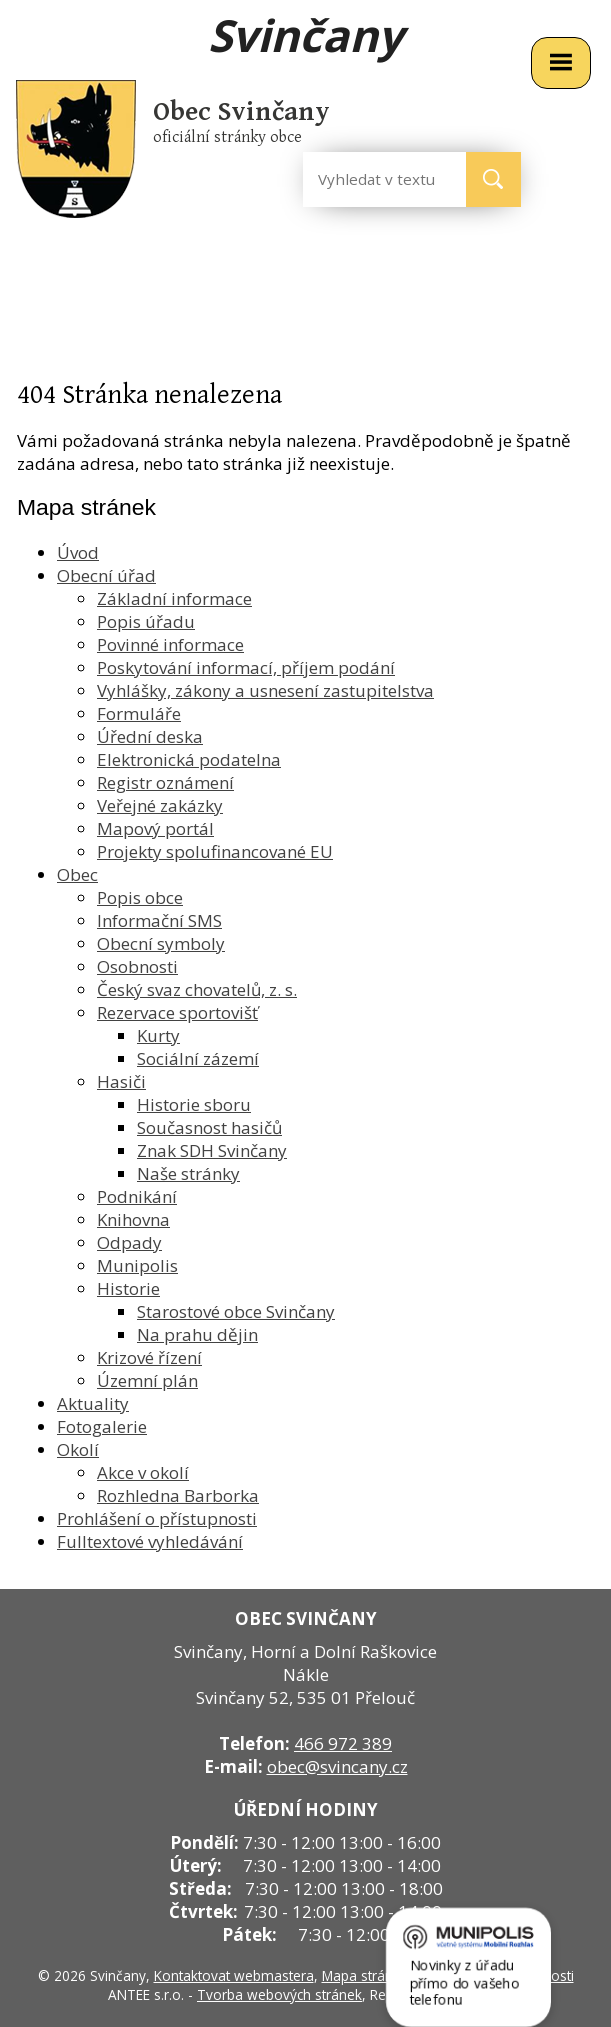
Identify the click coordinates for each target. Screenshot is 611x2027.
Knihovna (133, 1219)
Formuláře (139, 713)
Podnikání (137, 1196)
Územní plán (147, 1380)
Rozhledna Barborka (178, 1495)
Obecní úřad (106, 575)
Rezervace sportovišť (177, 1012)
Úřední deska (150, 736)
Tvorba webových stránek (279, 1994)
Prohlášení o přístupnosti (157, 1518)
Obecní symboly (161, 943)
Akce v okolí (143, 1472)
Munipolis (137, 1265)
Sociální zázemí (198, 1058)
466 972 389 (343, 1743)
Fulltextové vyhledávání (150, 1541)
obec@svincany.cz (337, 1766)
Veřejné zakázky (160, 805)
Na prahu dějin (197, 1334)
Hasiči (121, 1081)
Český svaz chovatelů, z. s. (197, 989)
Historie (128, 1288)
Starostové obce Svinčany (236, 1311)
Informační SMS (159, 920)
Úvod (78, 552)
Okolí (78, 1449)
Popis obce (140, 897)
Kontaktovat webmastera (234, 1975)
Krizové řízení (149, 1357)
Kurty (158, 1035)
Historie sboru (194, 1104)
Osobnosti (137, 966)
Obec (77, 874)
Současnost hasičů (209, 1127)
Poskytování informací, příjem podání (246, 667)
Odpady (129, 1242)
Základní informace (174, 598)
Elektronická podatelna (189, 759)
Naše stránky (188, 1173)
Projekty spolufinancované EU (215, 851)
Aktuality (93, 1403)
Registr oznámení (165, 782)
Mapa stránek (365, 1975)
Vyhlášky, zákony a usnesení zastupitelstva (265, 690)
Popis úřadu (146, 621)
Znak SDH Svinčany (212, 1150)
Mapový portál (155, 828)
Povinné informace (170, 644)
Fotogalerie (102, 1426)
